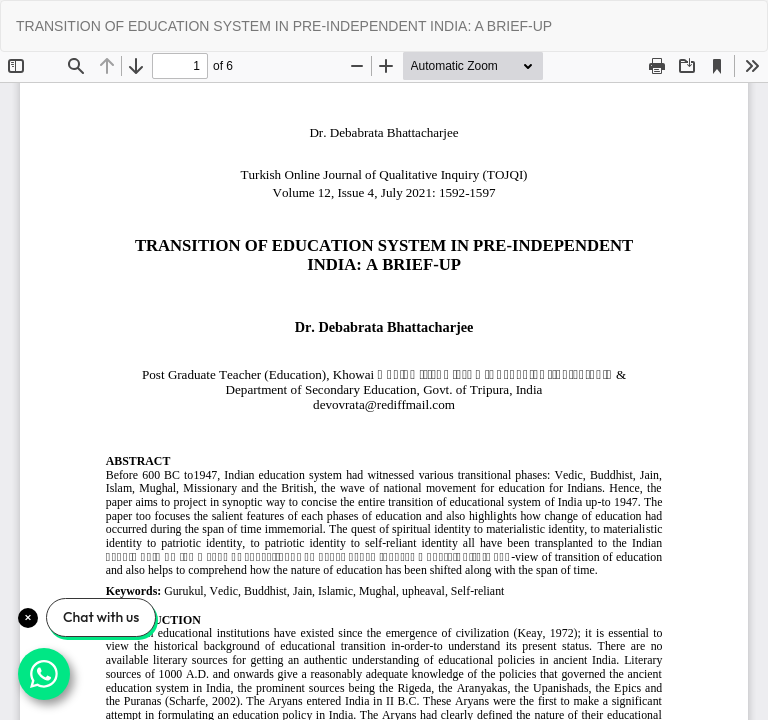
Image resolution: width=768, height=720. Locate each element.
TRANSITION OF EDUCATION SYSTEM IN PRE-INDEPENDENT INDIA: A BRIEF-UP (284, 26)
